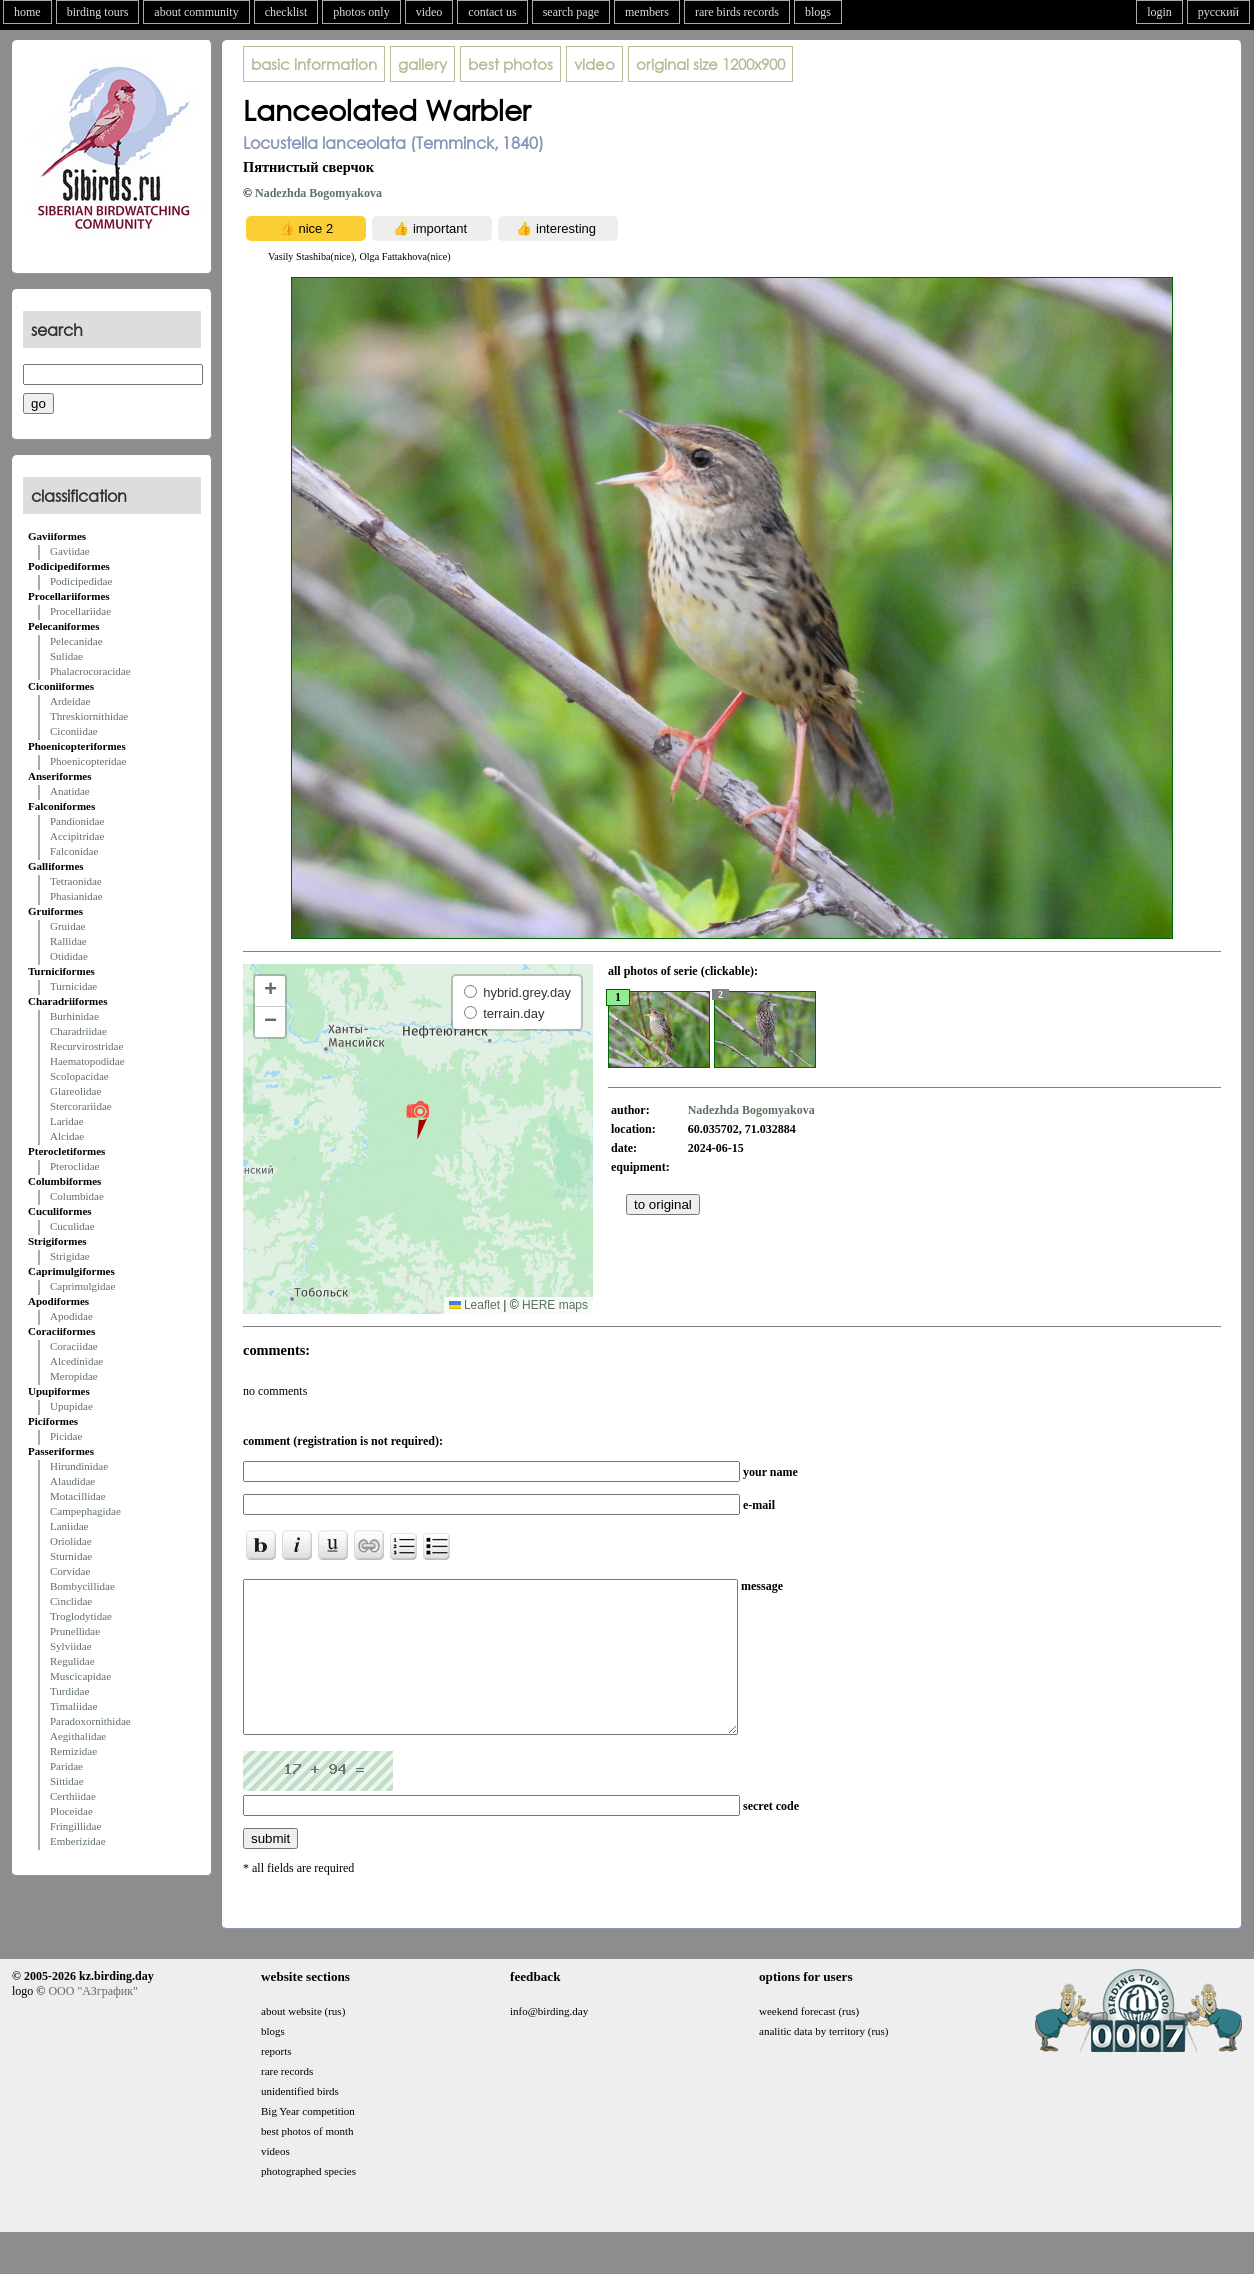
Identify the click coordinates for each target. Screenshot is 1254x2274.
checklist (286, 12)
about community (196, 12)
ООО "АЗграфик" (92, 2021)
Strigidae (70, 1256)
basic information (314, 64)
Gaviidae (70, 551)
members (647, 12)
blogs (818, 12)
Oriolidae (71, 1541)
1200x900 (710, 64)
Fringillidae (75, 1826)
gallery (422, 64)
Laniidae (69, 1526)
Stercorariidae (81, 1106)
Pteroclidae (74, 1166)
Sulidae (66, 656)
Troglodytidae (81, 1616)
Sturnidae (71, 1556)
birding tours (98, 12)
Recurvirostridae (86, 1046)
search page (571, 12)
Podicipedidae (81, 581)
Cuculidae (72, 1226)
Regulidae (72, 1661)
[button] (417, 1119)
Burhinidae (74, 1016)
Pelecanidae (76, 641)
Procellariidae (80, 611)
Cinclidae (71, 1601)
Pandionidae (77, 821)
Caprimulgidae (82, 1286)
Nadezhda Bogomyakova (318, 193)
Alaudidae (72, 1481)
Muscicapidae (80, 1676)
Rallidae (68, 941)
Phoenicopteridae (88, 761)
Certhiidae (73, 1796)
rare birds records (737, 12)
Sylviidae (71, 1646)
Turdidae (69, 1691)
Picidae (66, 1436)
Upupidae (71, 1406)
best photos (510, 64)
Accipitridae (77, 836)
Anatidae (70, 791)
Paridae (66, 1766)
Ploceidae (71, 1811)
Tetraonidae (76, 881)
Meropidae (74, 1376)
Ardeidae (70, 701)
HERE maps (555, 1305)
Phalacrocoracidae (90, 671)
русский (1218, 12)
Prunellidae (75, 1631)
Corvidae (70, 1571)
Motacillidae (78, 1496)
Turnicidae (73, 986)
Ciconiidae (74, 731)
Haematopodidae (87, 1061)
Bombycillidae (82, 1586)
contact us (492, 12)
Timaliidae (73, 1706)
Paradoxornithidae (90, 1721)
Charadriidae (78, 1031)
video (429, 12)
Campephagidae (85, 1511)
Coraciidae (74, 1346)
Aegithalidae (78, 1736)
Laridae (67, 1121)
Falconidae (74, 851)
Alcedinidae (76, 1361)
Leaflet (474, 1305)
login (1159, 12)
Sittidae (67, 1781)
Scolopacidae (79, 1076)
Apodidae (71, 1316)
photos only (361, 12)
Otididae (69, 956)
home (27, 12)
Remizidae (73, 1751)
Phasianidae (76, 896)
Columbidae (77, 1196)
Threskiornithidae (89, 716)
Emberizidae (78, 1841)
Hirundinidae (79, 1466)
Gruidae (67, 926)
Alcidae (67, 1136)
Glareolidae (75, 1091)
